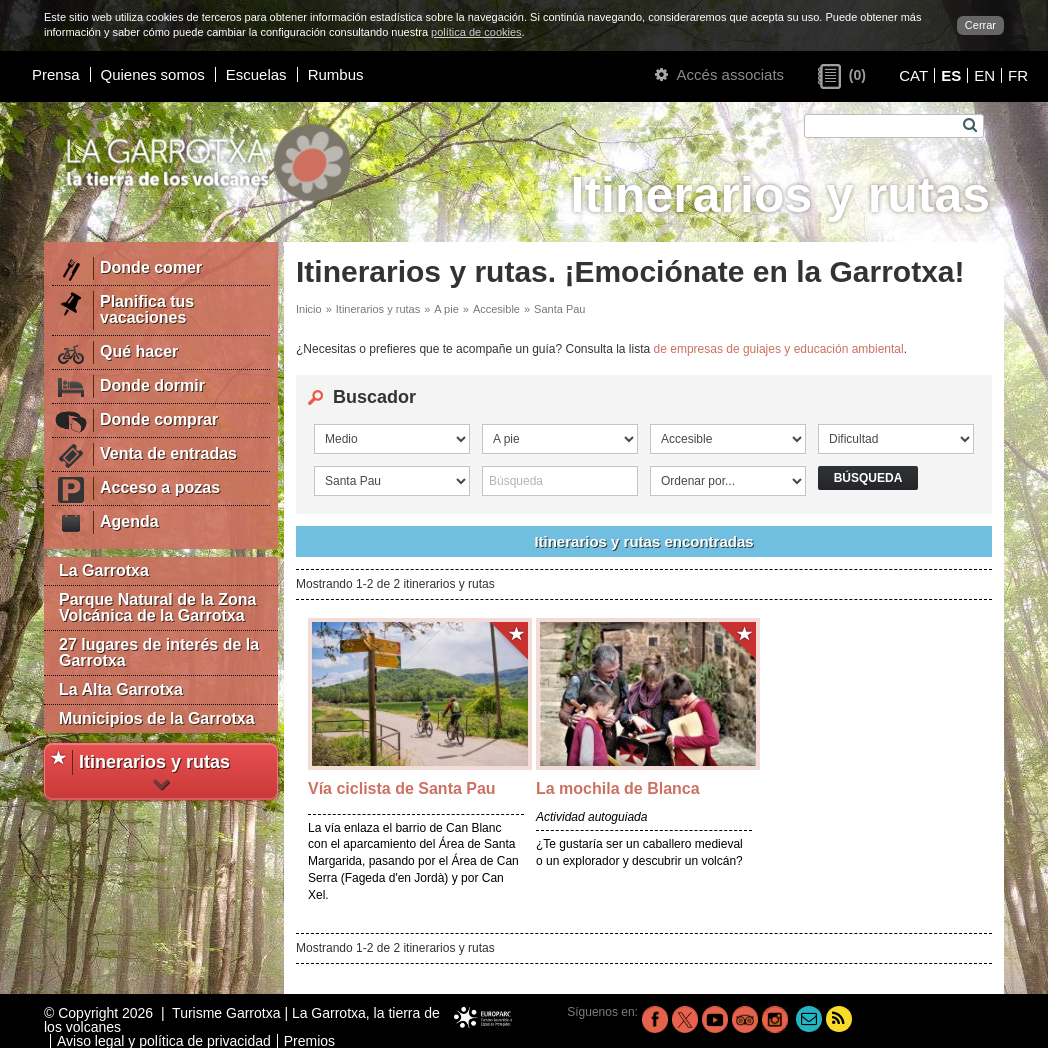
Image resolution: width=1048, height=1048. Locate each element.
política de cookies (476, 32)
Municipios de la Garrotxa (157, 718)
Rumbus (336, 74)
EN (984, 75)
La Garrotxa (104, 570)
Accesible (496, 309)
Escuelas (256, 74)
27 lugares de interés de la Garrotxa (159, 652)
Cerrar (980, 25)
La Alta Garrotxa (121, 689)
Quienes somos (153, 74)
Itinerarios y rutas (378, 309)
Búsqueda (868, 478)
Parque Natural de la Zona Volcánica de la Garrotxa (157, 607)
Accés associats (719, 74)
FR (1018, 75)
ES (951, 75)
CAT (913, 75)
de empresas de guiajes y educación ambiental (779, 349)
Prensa (56, 74)
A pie (446, 309)
